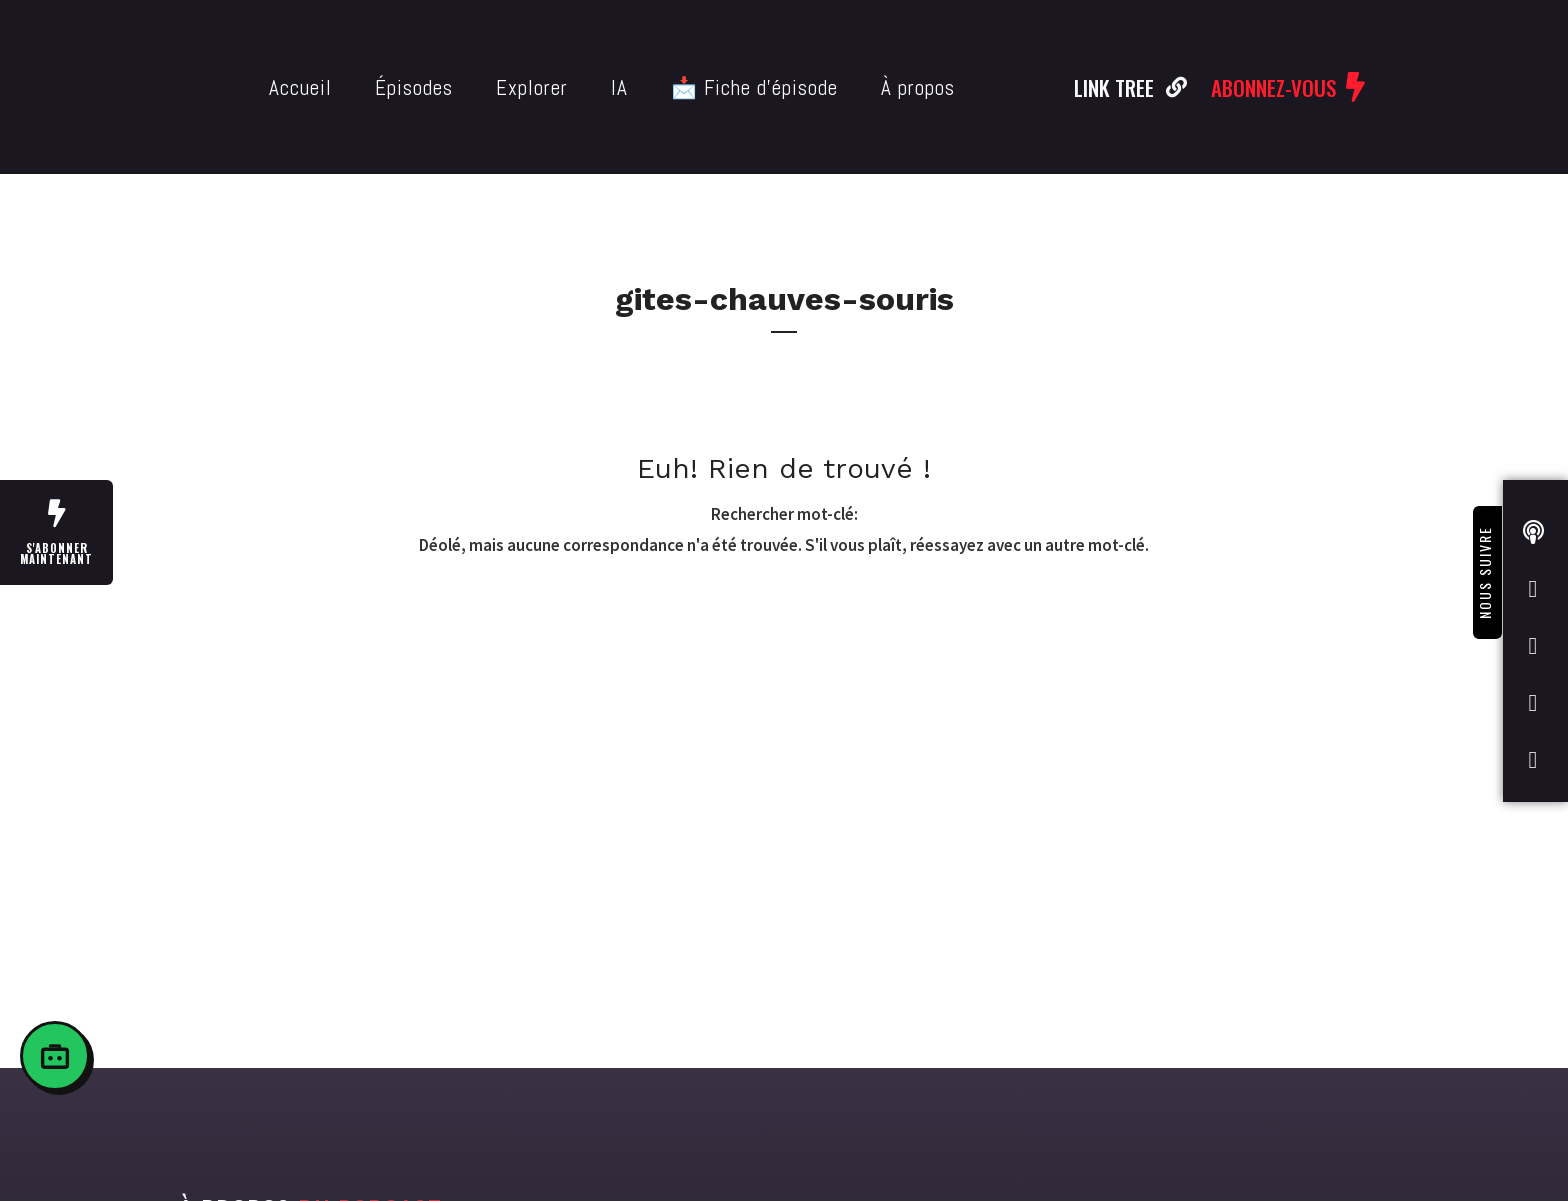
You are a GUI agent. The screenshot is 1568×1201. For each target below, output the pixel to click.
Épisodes (414, 87)
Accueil (300, 87)
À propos (918, 87)
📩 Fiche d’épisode (754, 87)
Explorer (532, 87)
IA (619, 87)
